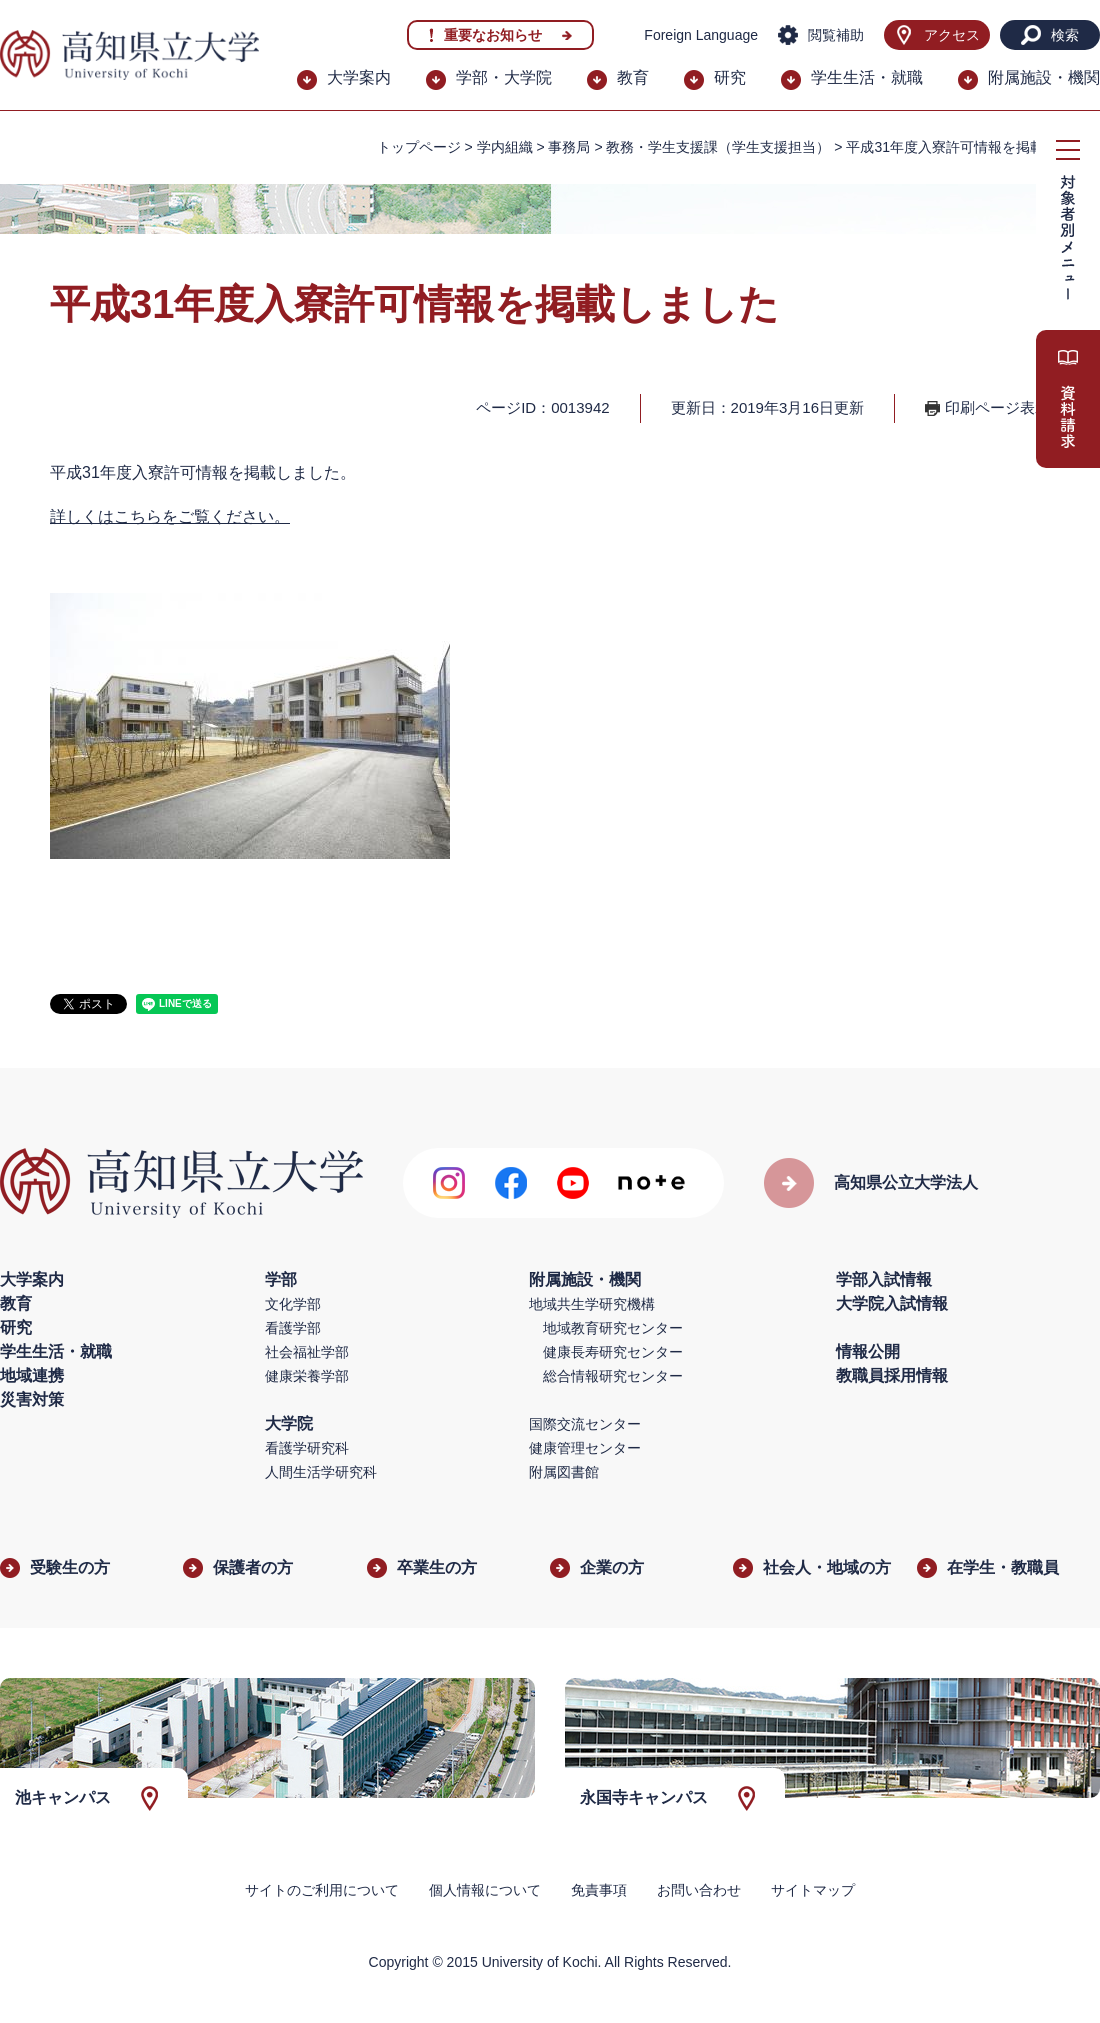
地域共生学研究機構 (592, 1304)
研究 (730, 77)
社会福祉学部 (307, 1352)
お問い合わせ (699, 1890)
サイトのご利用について (322, 1890)
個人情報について (485, 1890)
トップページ (419, 147)
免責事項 (599, 1890)
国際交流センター (585, 1424)
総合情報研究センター (613, 1376)
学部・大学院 (504, 77)
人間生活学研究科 (321, 1472)
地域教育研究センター (613, 1328)
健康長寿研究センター (613, 1352)
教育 (633, 77)
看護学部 (293, 1328)
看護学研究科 (307, 1448)
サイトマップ (813, 1890)
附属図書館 (564, 1472)
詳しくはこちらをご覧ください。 (170, 516)
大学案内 (359, 77)
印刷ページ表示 (997, 407)
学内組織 (505, 147)
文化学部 (293, 1304)
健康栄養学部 (307, 1376)
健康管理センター (585, 1448)
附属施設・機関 (1044, 77)
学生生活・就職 (867, 77)
